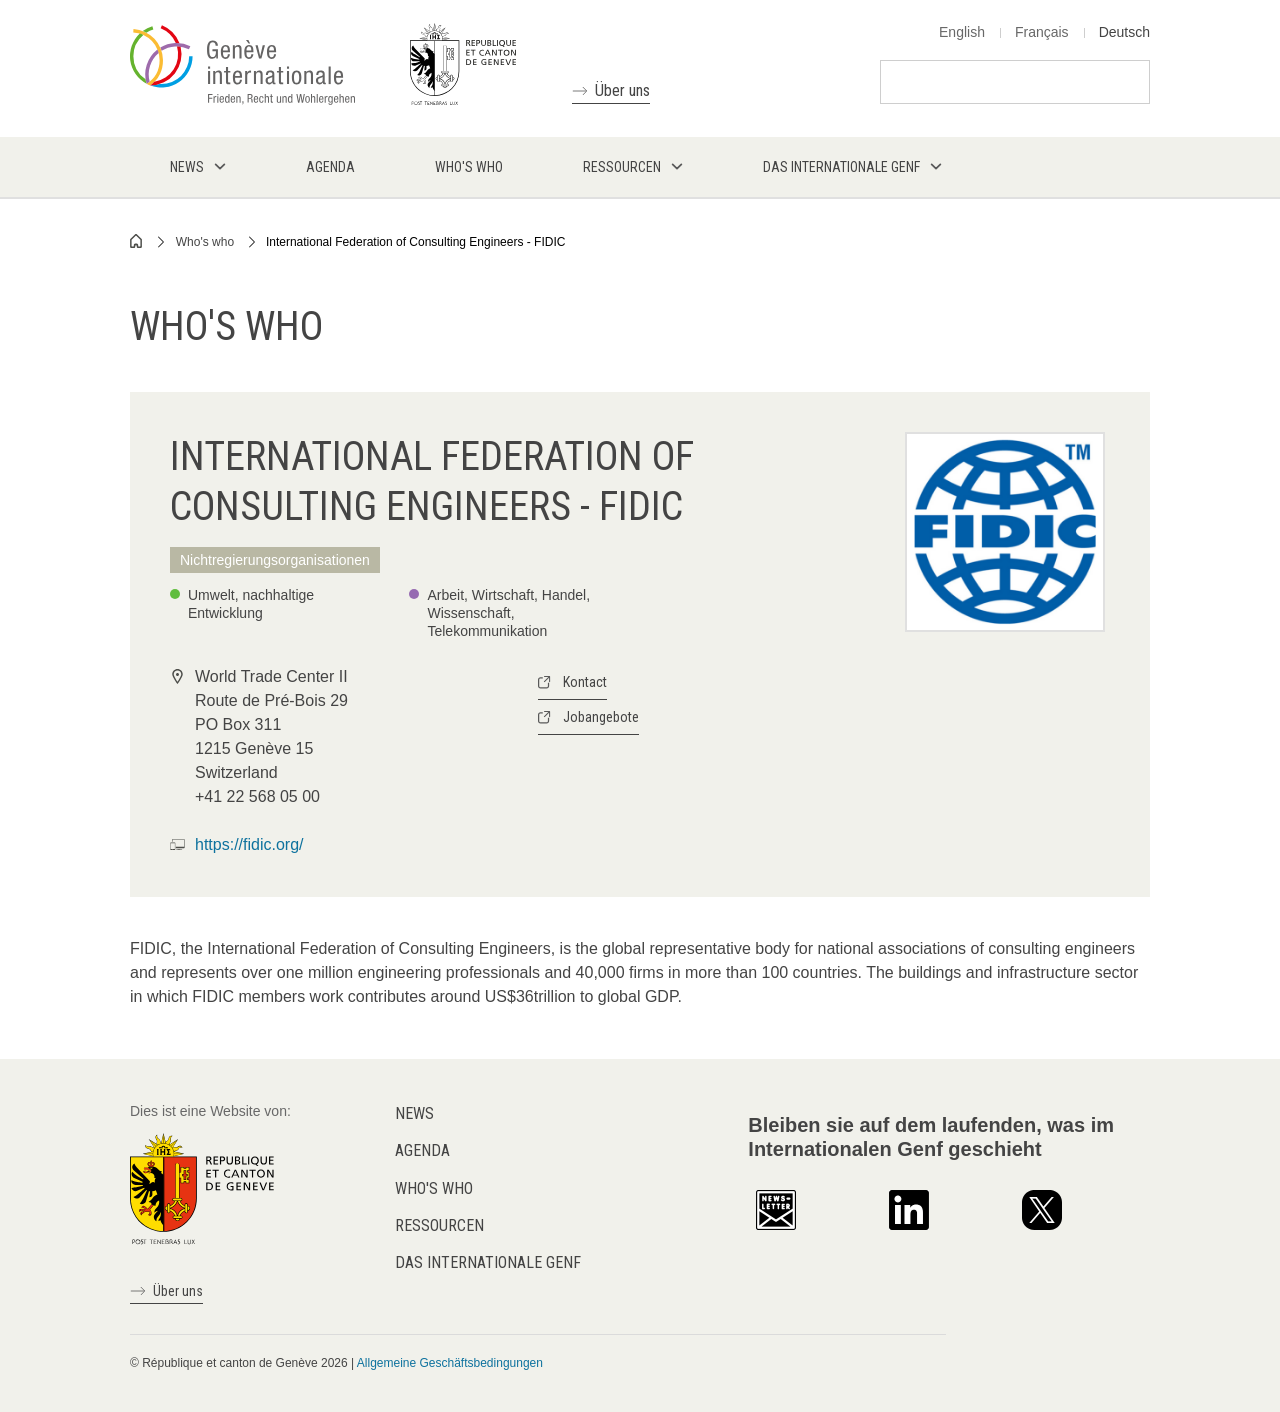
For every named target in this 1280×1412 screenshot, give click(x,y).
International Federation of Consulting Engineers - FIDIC (416, 242)
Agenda (422, 1150)
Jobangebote (601, 717)
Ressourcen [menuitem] (622, 167)
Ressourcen (439, 1225)
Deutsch (1124, 32)
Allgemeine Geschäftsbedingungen (450, 1363)
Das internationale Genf (488, 1262)
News (414, 1113)
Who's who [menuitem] (469, 167)
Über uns (622, 90)
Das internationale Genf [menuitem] (841, 167)
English (962, 32)
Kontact (585, 682)
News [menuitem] (187, 167)
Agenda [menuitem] (330, 167)
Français (1042, 32)
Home (137, 241)
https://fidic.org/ (249, 844)
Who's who (205, 242)
